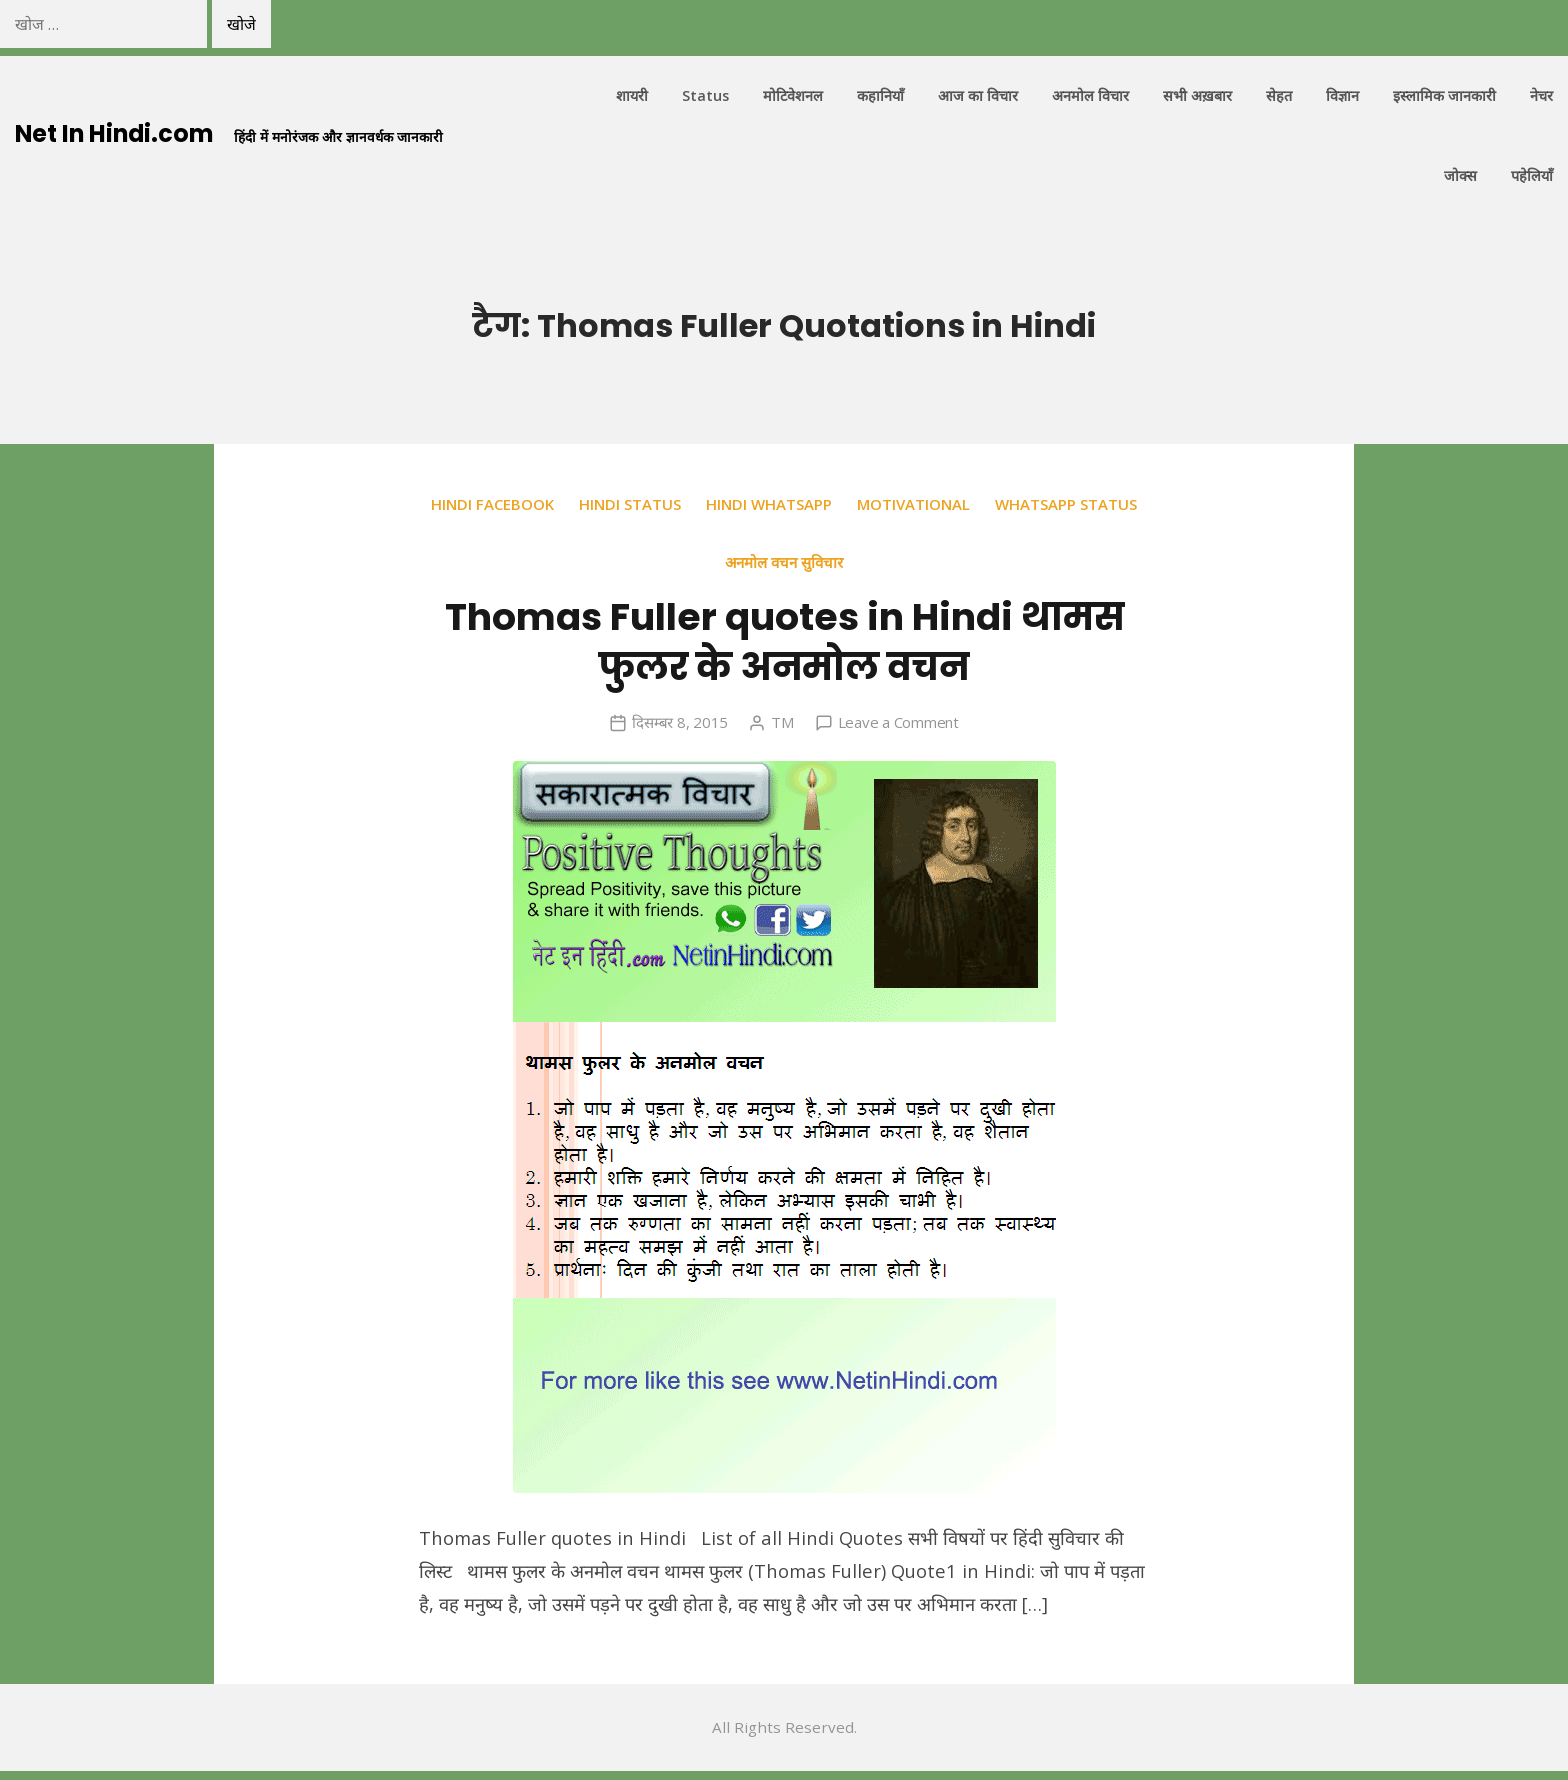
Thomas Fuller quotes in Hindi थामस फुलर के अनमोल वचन (784, 642)
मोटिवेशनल (793, 96)
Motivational (999, 505)
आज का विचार (978, 96)
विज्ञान (1342, 96)
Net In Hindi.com (116, 134)
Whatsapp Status (712, 562)
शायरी (632, 96)
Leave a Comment (898, 723)
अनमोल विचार (1090, 96)
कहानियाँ (880, 96)
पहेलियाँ (1532, 176)
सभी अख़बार (1197, 96)
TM (781, 723)
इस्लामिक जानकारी (1444, 96)
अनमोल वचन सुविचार (869, 562)
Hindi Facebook (575, 505)
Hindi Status (714, 505)
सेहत (1279, 96)
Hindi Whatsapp (854, 505)
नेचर (1541, 96)
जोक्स (1460, 176)
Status (705, 96)
